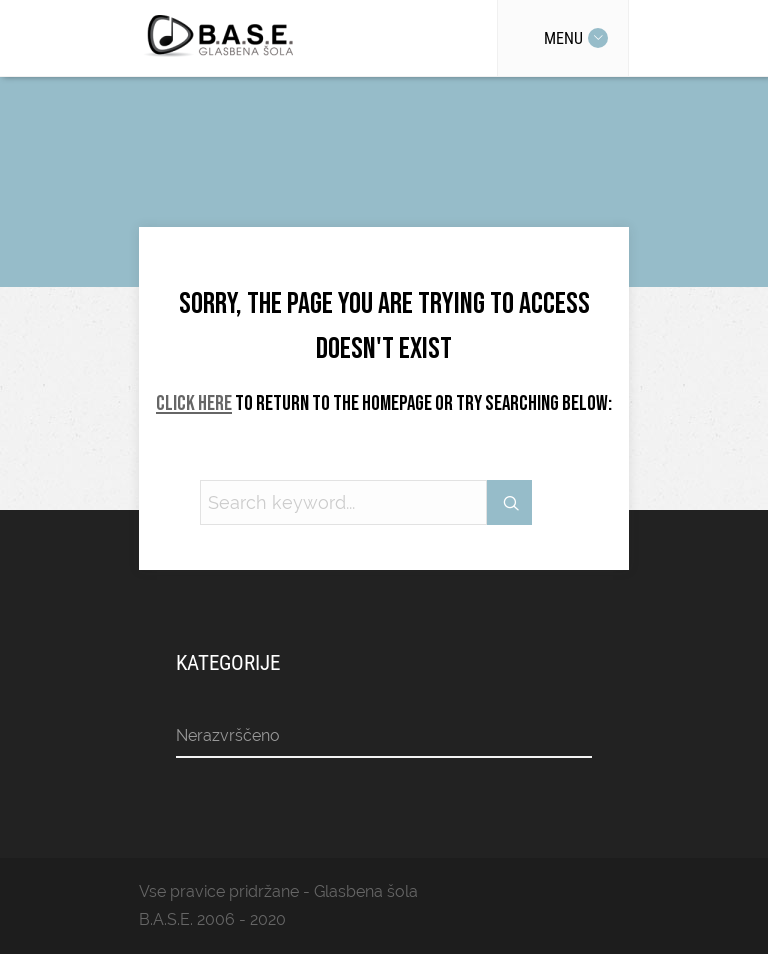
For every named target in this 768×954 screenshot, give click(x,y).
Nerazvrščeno (228, 735)
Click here (194, 403)
